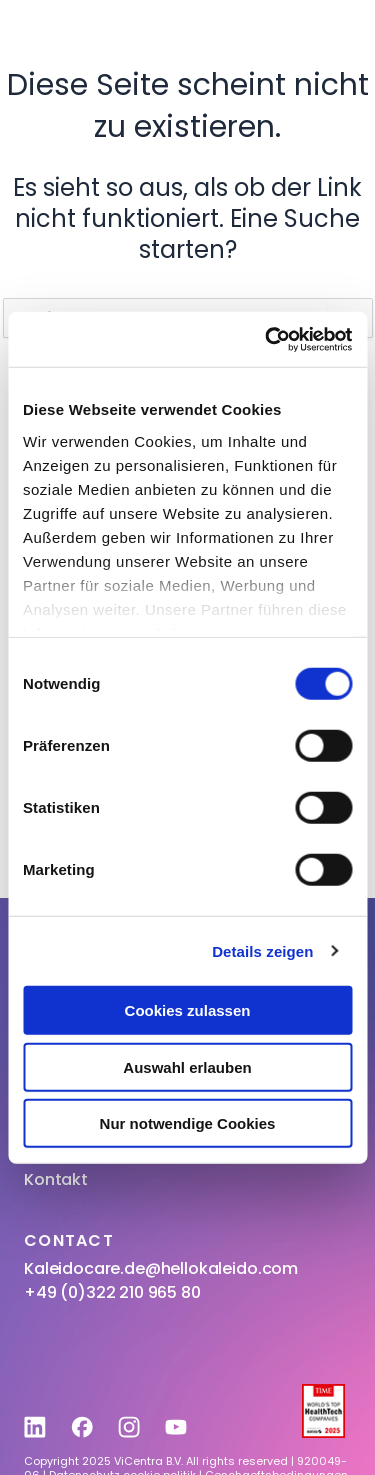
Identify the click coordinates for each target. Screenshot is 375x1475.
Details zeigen (262, 950)
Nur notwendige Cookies (188, 1123)
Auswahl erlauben (187, 1066)
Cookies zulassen (188, 1010)
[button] (331, 34)
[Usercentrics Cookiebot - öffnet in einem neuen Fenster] (267, 339)
